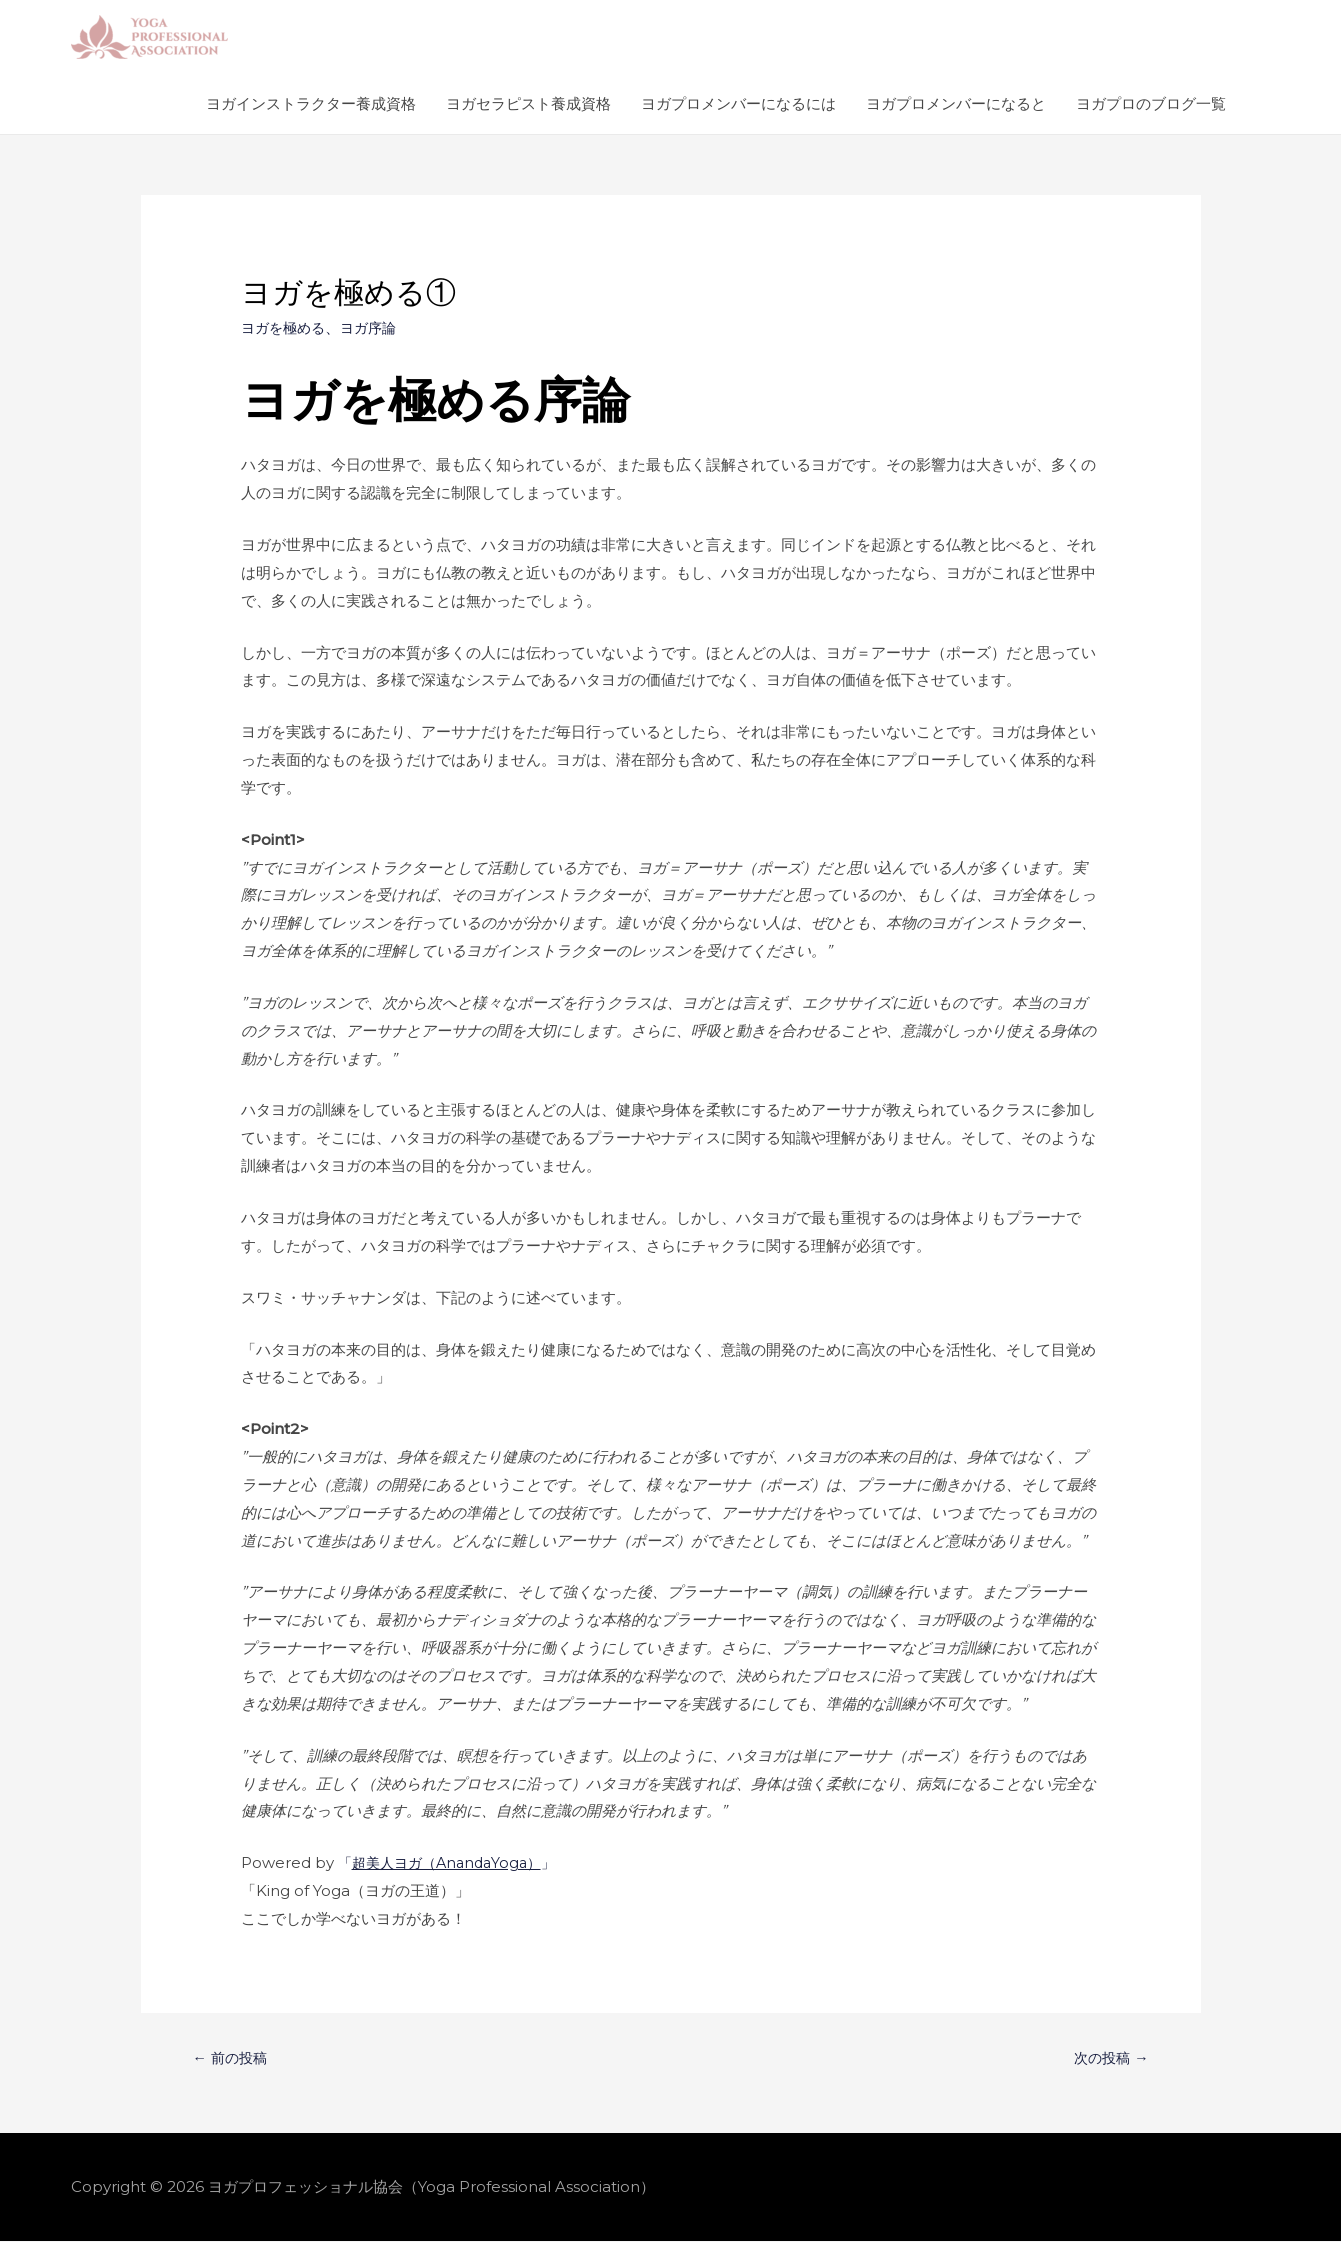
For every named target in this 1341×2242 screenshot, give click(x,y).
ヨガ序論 (376, 327)
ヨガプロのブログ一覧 (1151, 103)
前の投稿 (231, 2058)
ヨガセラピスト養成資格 (528, 103)
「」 (453, 1862)
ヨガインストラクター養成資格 (311, 103)
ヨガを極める (286, 327)
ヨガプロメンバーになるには (738, 103)
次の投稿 (1109, 2058)
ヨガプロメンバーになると (956, 103)
